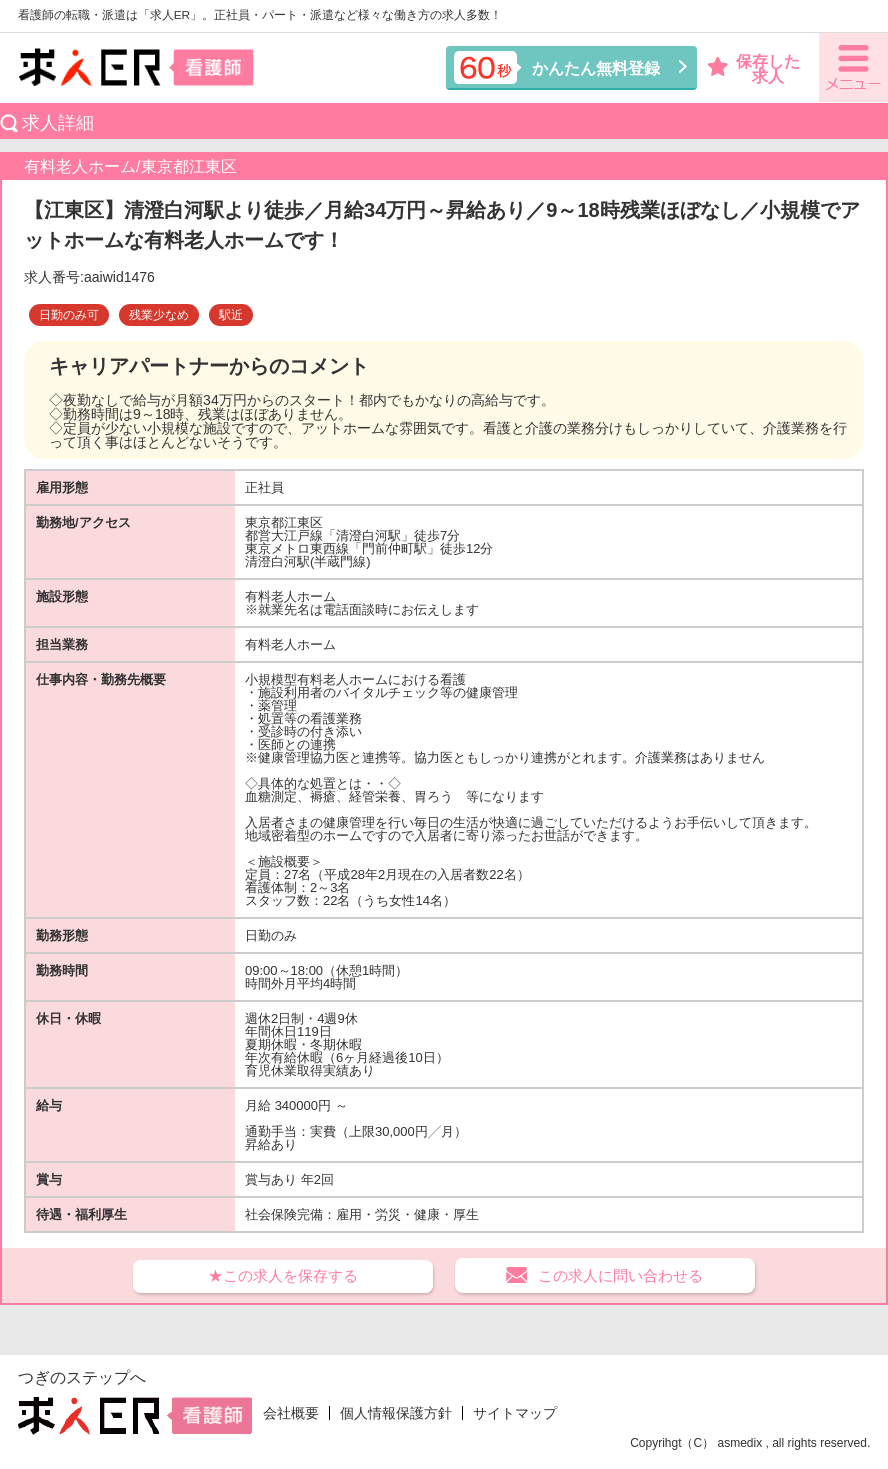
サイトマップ (515, 1413)
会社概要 (291, 1413)
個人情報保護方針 (396, 1413)
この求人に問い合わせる (620, 1275)
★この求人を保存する (283, 1275)
